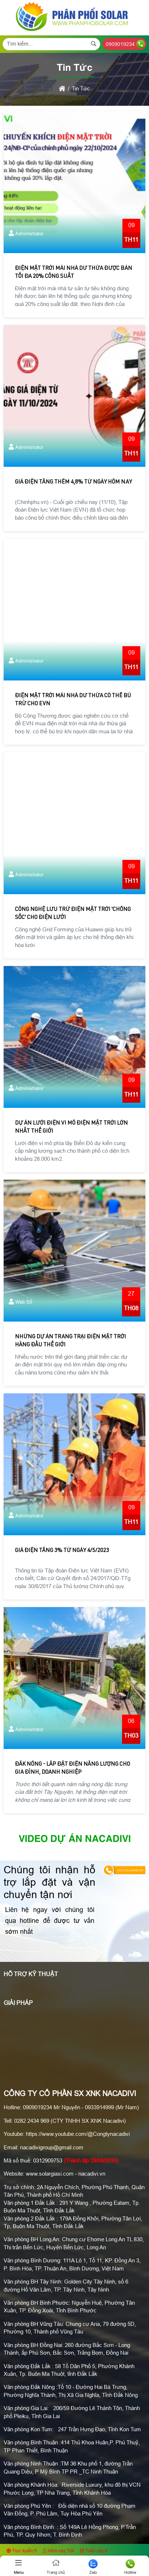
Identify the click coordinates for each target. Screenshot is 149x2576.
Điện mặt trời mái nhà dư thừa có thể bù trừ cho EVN (73, 700)
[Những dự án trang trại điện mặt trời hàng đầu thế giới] (74, 1251)
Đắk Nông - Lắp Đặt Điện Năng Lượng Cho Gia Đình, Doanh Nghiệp (72, 1768)
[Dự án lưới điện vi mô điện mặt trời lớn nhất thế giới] (74, 1037)
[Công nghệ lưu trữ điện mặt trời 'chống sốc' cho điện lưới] (74, 823)
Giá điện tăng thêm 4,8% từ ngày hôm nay (73, 482)
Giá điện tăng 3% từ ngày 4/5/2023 (62, 1550)
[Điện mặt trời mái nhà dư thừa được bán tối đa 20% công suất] (74, 182)
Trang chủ (55, 2567)
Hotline (130, 2567)
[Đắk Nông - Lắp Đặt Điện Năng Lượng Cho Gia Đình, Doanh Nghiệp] (74, 1678)
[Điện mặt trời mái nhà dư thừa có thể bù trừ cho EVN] (74, 609)
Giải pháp (18, 2003)
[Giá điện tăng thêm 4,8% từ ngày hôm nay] (74, 396)
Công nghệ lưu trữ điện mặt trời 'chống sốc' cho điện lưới (73, 913)
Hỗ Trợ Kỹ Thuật (31, 1974)
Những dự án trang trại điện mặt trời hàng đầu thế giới (70, 1341)
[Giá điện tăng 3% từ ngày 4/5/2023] (74, 1464)
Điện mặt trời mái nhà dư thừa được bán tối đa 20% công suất (73, 272)
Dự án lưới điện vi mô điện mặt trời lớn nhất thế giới (71, 1127)
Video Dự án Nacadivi (75, 1839)
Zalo (93, 2567)
